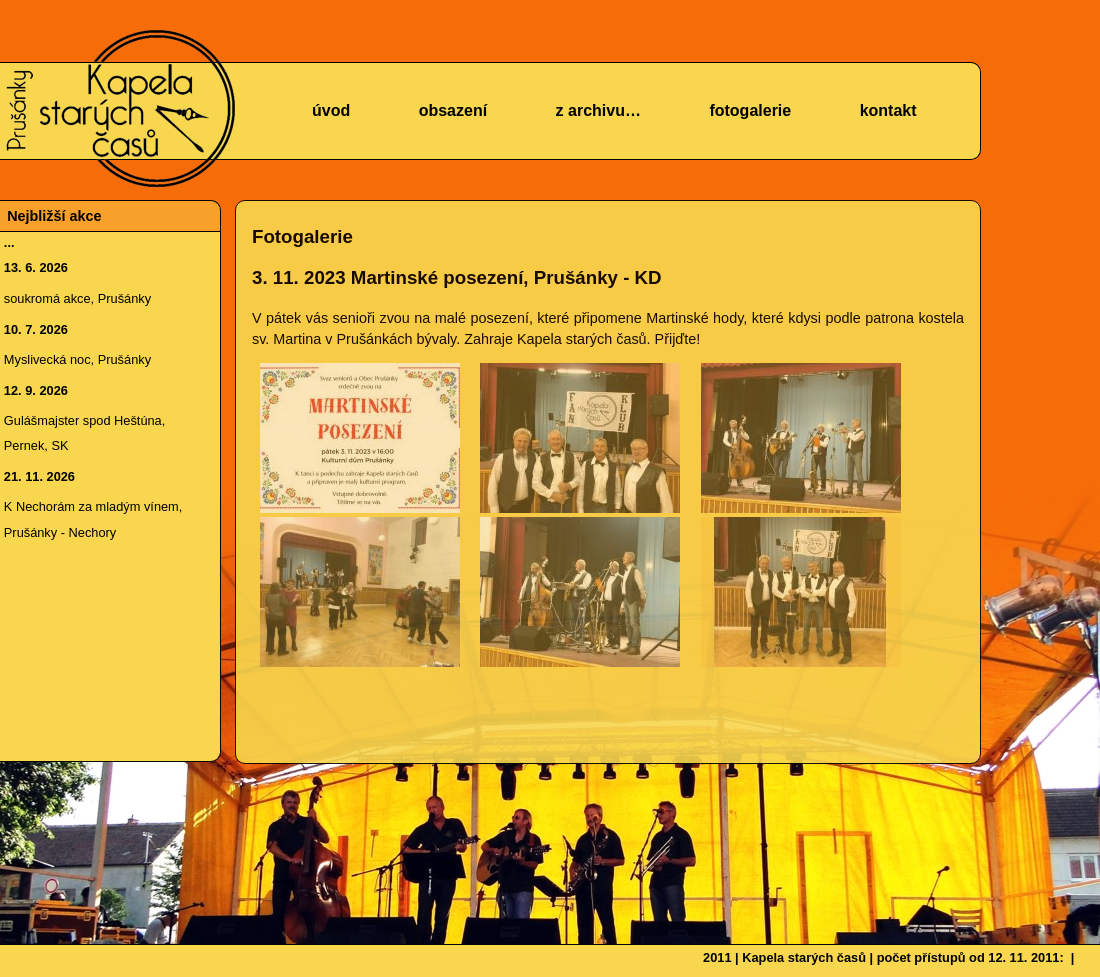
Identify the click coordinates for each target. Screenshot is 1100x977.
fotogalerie (750, 110)
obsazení (453, 110)
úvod (331, 110)
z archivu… (598, 110)
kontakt (888, 110)
